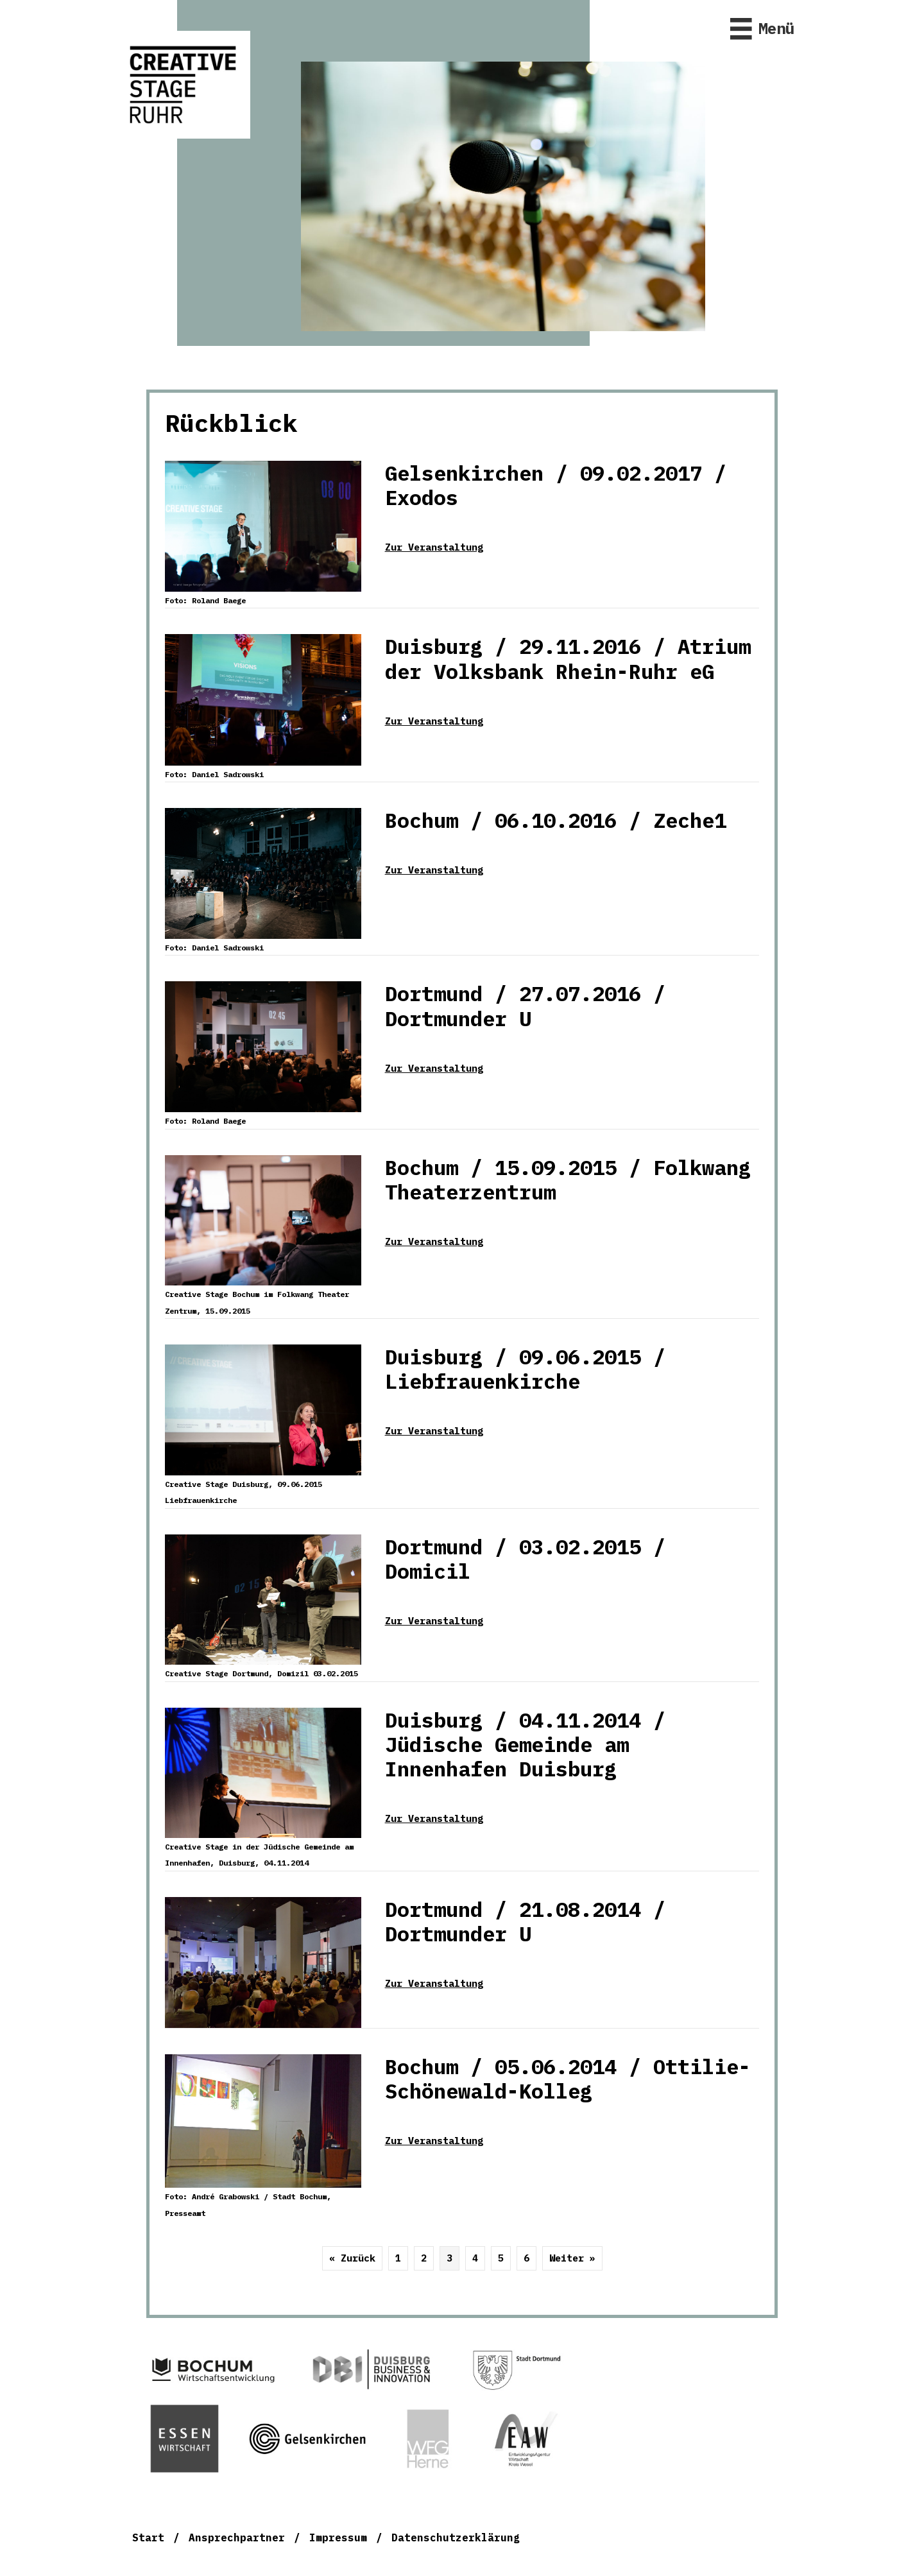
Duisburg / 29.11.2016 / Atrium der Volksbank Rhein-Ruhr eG (568, 658)
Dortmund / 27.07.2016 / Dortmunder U (525, 1005)
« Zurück (352, 2258)
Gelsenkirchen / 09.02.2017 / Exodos (555, 485)
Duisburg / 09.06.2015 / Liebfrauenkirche (525, 1369)
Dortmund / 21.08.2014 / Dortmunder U (525, 1921)
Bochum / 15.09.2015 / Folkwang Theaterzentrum (568, 1179)
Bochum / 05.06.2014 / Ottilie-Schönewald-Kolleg (568, 2078)
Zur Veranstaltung (434, 547)
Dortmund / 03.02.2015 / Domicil (525, 1558)
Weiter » (572, 2258)
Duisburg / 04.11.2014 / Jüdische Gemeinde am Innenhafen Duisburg (525, 1744)
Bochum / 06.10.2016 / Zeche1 (555, 820)
